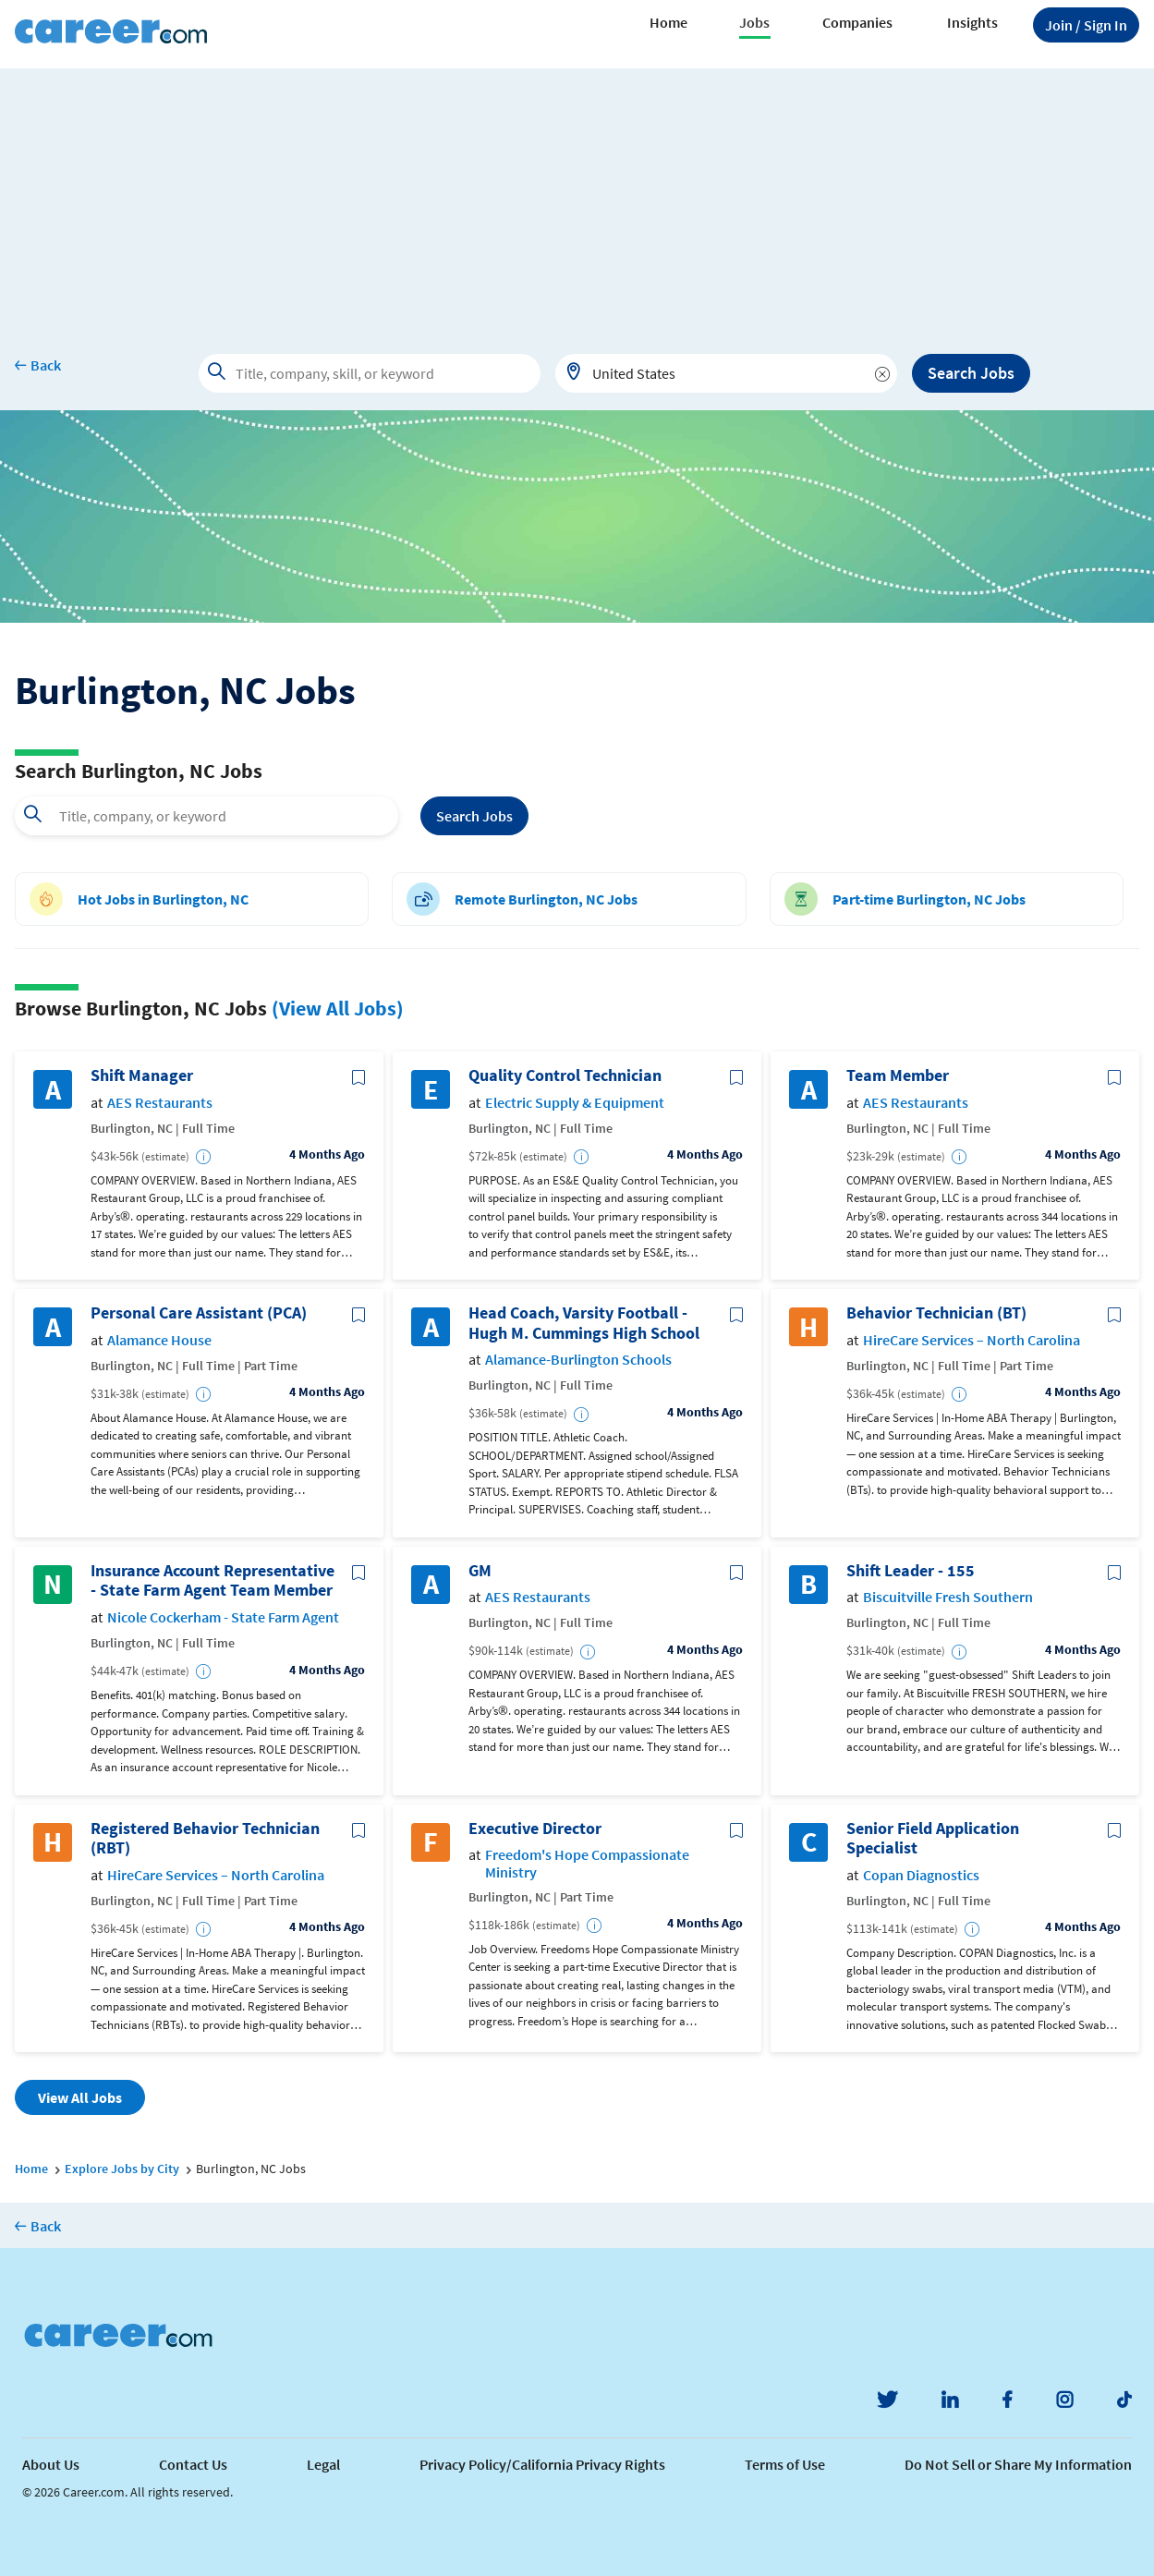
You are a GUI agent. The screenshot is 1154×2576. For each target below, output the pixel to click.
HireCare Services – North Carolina (971, 1340)
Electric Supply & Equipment (574, 1103)
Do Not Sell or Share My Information (1018, 2464)
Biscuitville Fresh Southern (948, 1597)
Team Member (897, 1075)
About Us (50, 2464)
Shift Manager (142, 1075)
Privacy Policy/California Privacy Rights (542, 2464)
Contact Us (193, 2464)
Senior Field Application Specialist (932, 1838)
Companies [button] (857, 22)
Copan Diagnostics (921, 1875)
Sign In (1086, 25)
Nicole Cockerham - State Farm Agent (223, 1617)
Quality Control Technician (565, 1075)
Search (474, 816)
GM (480, 1571)
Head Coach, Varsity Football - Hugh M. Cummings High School (583, 1323)
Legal (323, 2464)
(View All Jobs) (338, 1008)
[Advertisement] (577, 197)
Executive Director (534, 1828)
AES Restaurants (160, 1103)
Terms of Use (785, 2464)
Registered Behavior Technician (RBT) (205, 1838)
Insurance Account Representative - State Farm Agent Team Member (212, 1580)
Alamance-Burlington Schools (578, 1359)
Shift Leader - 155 (910, 1571)
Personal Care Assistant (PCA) (199, 1313)
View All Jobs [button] (80, 2097)
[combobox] (726, 373)
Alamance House (159, 1340)
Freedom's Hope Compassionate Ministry (587, 1863)
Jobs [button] (754, 22)
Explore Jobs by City (122, 2168)
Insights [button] (972, 22)
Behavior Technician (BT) (936, 1313)
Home (668, 22)
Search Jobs (971, 372)
